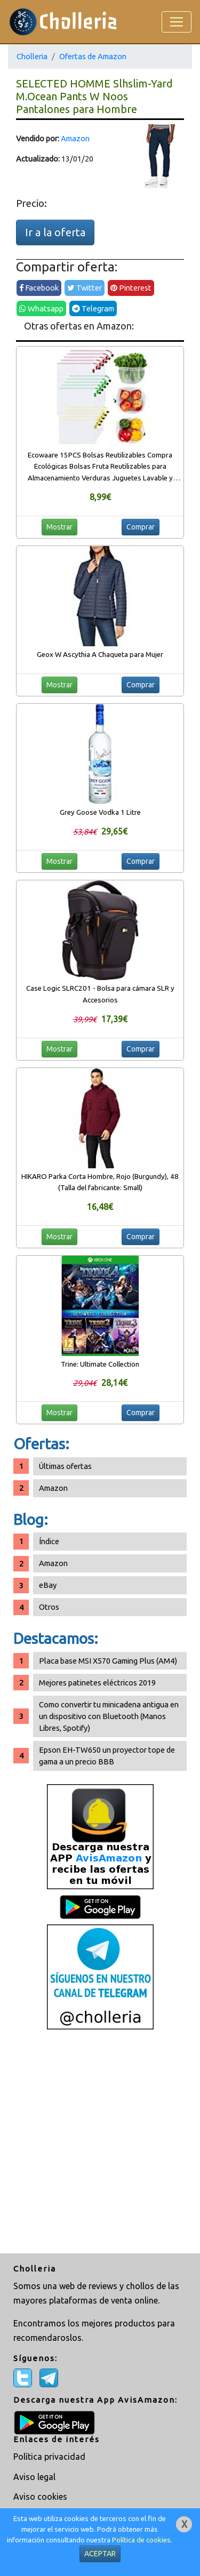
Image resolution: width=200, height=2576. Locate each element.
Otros (49, 1606)
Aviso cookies (40, 2496)
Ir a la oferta (55, 232)
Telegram (93, 308)
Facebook (39, 287)
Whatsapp (41, 308)
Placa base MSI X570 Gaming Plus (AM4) (108, 1660)
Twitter (84, 287)
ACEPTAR (100, 2553)
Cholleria (32, 56)
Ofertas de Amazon (92, 56)
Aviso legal (34, 2477)
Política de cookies (141, 2540)
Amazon (75, 138)
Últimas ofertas (65, 1466)
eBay (48, 1585)
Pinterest (130, 287)
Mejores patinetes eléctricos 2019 (97, 1682)
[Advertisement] (100, 2143)
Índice (49, 1541)
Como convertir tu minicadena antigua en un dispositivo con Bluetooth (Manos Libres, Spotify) (109, 1716)
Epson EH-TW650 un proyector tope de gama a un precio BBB (107, 1755)
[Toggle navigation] (176, 22)
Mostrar (59, 527)
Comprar (140, 527)
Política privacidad (49, 2456)
